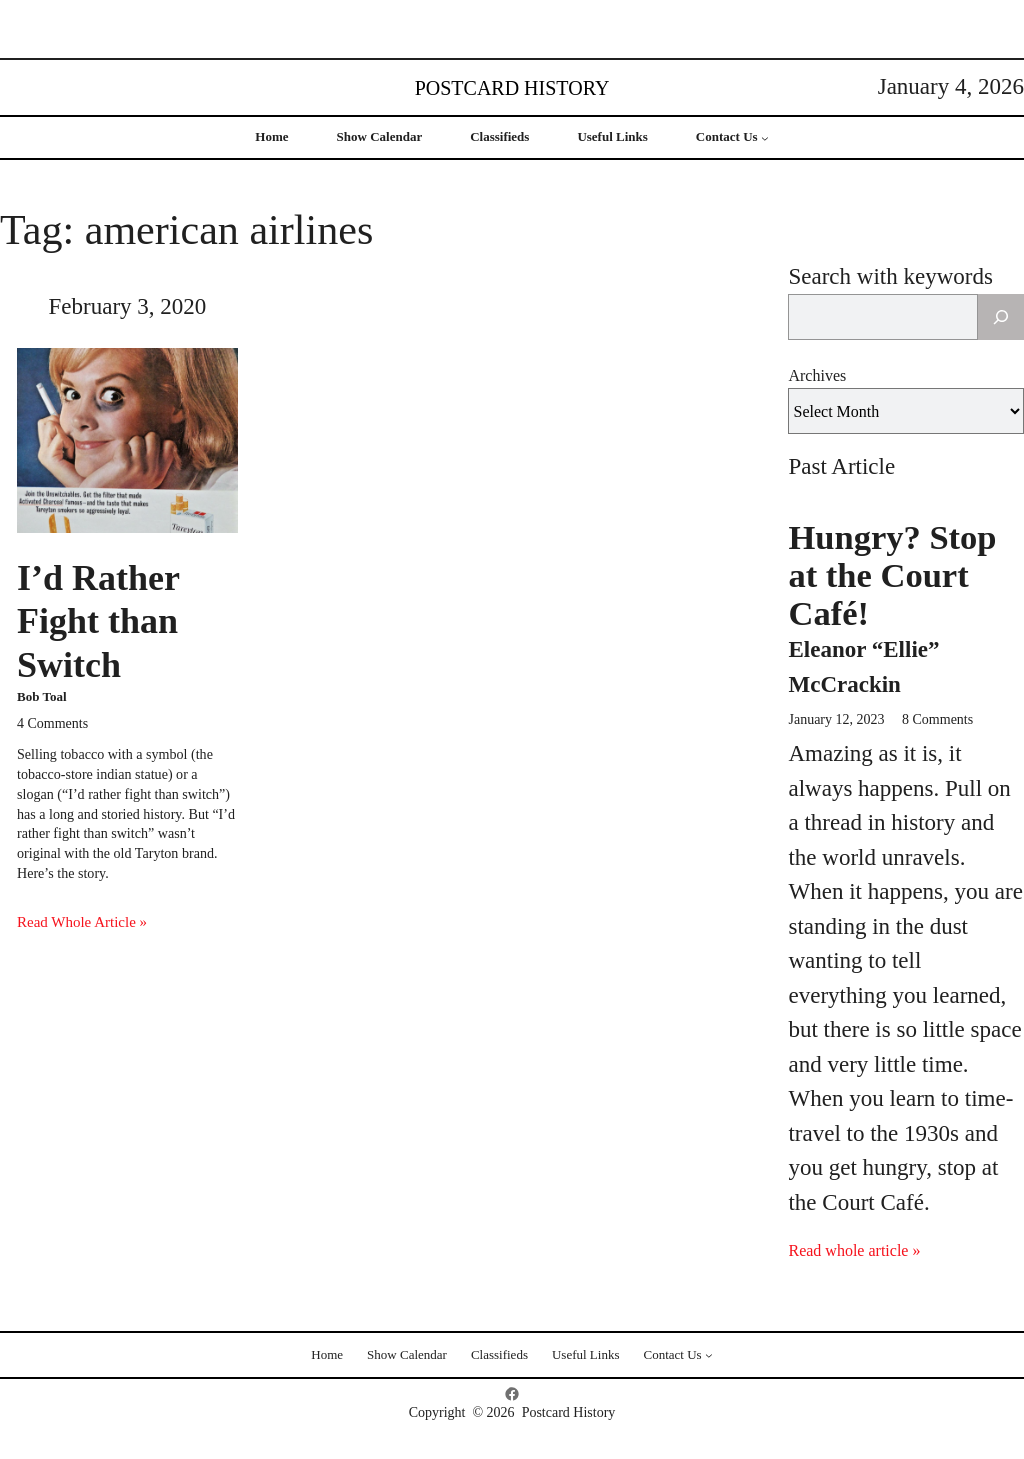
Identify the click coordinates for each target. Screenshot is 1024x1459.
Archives (817, 375)
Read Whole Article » (82, 922)
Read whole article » (854, 1250)
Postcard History (512, 88)
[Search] (1001, 317)
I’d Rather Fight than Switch (98, 621)
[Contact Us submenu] (765, 138)
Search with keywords (890, 276)
